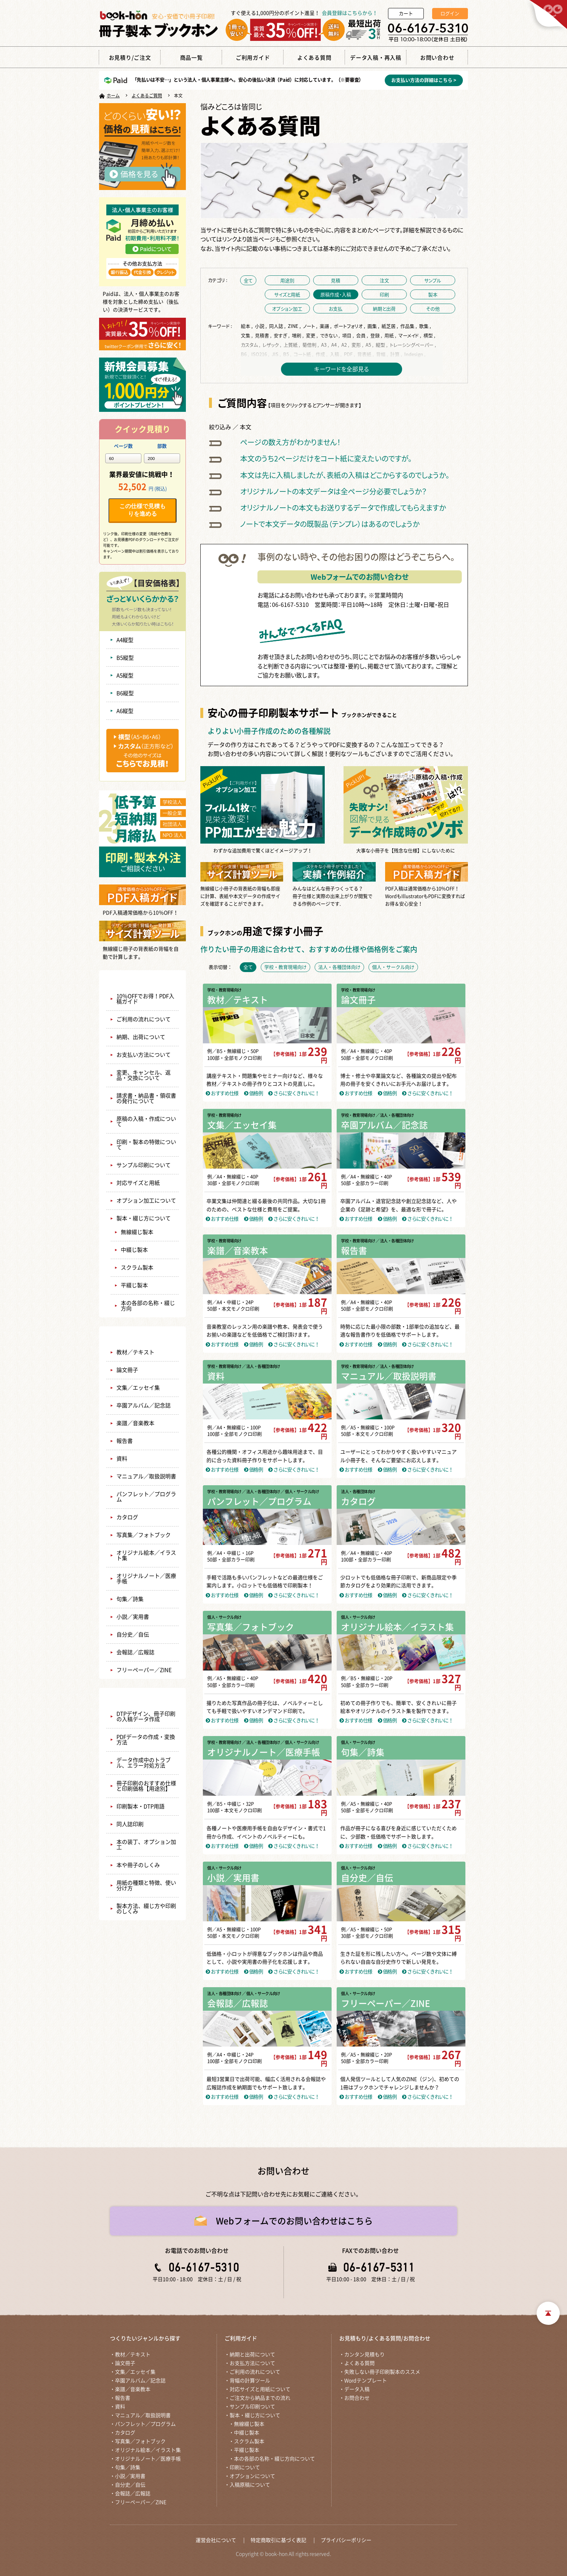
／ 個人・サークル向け (300, 1492)
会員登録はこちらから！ (350, 13)
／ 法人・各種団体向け (395, 1115)
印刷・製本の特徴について (146, 1144)
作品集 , (409, 325)
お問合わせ (357, 2397)
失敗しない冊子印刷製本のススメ (382, 2371)
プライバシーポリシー (346, 2540)
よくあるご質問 (147, 95)
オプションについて (252, 2476)
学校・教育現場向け (224, 990)
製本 (433, 294)
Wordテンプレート (365, 2380)
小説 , (261, 325)
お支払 (335, 308)
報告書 (124, 1441)
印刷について (245, 2467)
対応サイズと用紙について (260, 2389)
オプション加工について (146, 1200)
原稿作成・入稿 (335, 294)
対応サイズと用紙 (138, 1183)
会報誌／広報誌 (135, 1652)
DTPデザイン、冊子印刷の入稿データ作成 (145, 1716)
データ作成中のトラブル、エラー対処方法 (143, 1762)
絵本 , (247, 325)
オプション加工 (287, 308)
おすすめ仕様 (222, 1093)
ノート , (311, 325)
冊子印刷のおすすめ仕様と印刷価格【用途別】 (146, 1786)
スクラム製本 (137, 1267)
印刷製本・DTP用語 (140, 1806)
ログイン (449, 13)
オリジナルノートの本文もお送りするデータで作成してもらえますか (343, 507)
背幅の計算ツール (250, 2380)
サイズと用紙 (287, 294)
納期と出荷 (384, 308)
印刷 (384, 294)
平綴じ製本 (134, 1285)
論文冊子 (127, 1370)
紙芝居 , (390, 325)
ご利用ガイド (142, 978)
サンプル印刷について (143, 1165)
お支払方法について (252, 2363)
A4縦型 (124, 640)
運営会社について (216, 2540)
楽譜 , (326, 325)
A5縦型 (124, 675)
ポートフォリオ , (350, 325)
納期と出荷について (252, 2354)
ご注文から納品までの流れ (260, 2397)
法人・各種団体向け (358, 1492)
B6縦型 (125, 693)
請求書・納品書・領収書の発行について (146, 1098)
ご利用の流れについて (143, 1019)
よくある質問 (359, 2363)
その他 (433, 308)
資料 (121, 1458)
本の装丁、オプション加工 (146, 1844)
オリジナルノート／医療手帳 (146, 1578)
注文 (384, 280)
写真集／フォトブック (143, 1535)
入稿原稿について (250, 2484)
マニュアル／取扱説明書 (146, 1476)
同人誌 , (278, 325)
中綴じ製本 (134, 1250)
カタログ (127, 1517)
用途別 (287, 280)
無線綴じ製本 (137, 1232)
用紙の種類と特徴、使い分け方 (146, 1885)
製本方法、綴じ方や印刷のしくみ (146, 1908)
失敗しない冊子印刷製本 (142, 1696)
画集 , (373, 325)
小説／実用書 (132, 1616)
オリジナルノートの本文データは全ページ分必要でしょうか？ (333, 491)
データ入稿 (357, 2389)
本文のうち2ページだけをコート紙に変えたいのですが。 (326, 458)
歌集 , (425, 325)
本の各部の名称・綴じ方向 (148, 1305)
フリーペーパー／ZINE (144, 1670)
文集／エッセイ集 (138, 1387)
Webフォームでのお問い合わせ (360, 576)
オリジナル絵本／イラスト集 (146, 1555)
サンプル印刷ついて (252, 2406)
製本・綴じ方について (143, 1218)
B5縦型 (125, 657)
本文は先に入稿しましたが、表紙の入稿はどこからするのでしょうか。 (344, 475)
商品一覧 (142, 1335)
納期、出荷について (140, 1037)
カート (406, 13)
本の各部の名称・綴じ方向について (274, 2458)
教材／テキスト (135, 1352)
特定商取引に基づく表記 (278, 2540)
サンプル (432, 280)
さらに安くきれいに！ (293, 1093)
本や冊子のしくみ (138, 1865)
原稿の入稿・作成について (146, 1121)
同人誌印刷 (130, 1824)
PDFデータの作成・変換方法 (145, 1739)
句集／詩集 (130, 1599)
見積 (335, 280)
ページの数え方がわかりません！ (290, 442)
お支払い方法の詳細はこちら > (423, 80)
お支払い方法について (143, 1054)
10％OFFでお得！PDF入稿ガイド (145, 998)
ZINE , (295, 325)
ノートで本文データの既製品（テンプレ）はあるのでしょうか (329, 524)
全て (248, 280)
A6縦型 (124, 711)
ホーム (113, 95)
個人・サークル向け (224, 1617)
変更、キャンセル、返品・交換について (143, 1075)
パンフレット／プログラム (146, 1496)
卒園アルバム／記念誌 (143, 1405)
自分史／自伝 (132, 1634)
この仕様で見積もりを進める (142, 510)
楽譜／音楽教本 (135, 1423)
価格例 (253, 1093)
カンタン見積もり (364, 2354)
